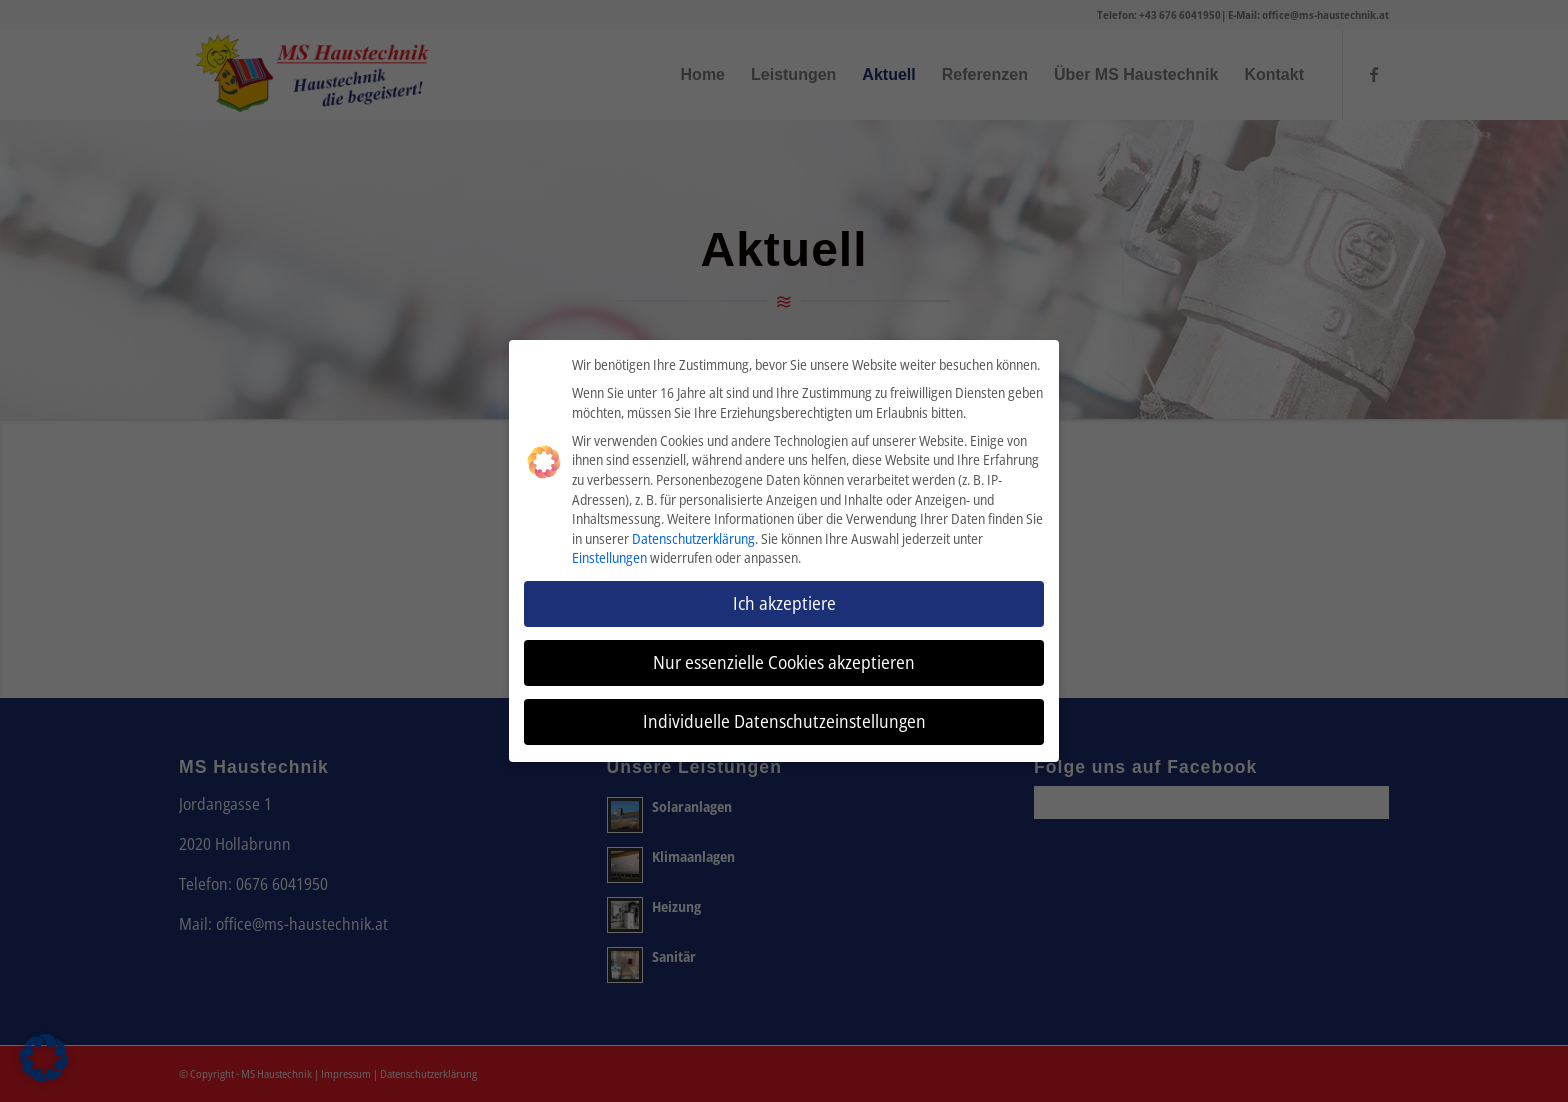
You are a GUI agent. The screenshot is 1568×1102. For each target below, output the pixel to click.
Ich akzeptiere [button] (784, 600)
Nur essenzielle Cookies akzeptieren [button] (784, 659)
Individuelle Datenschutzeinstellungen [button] (784, 718)
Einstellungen (609, 554)
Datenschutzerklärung (693, 534)
